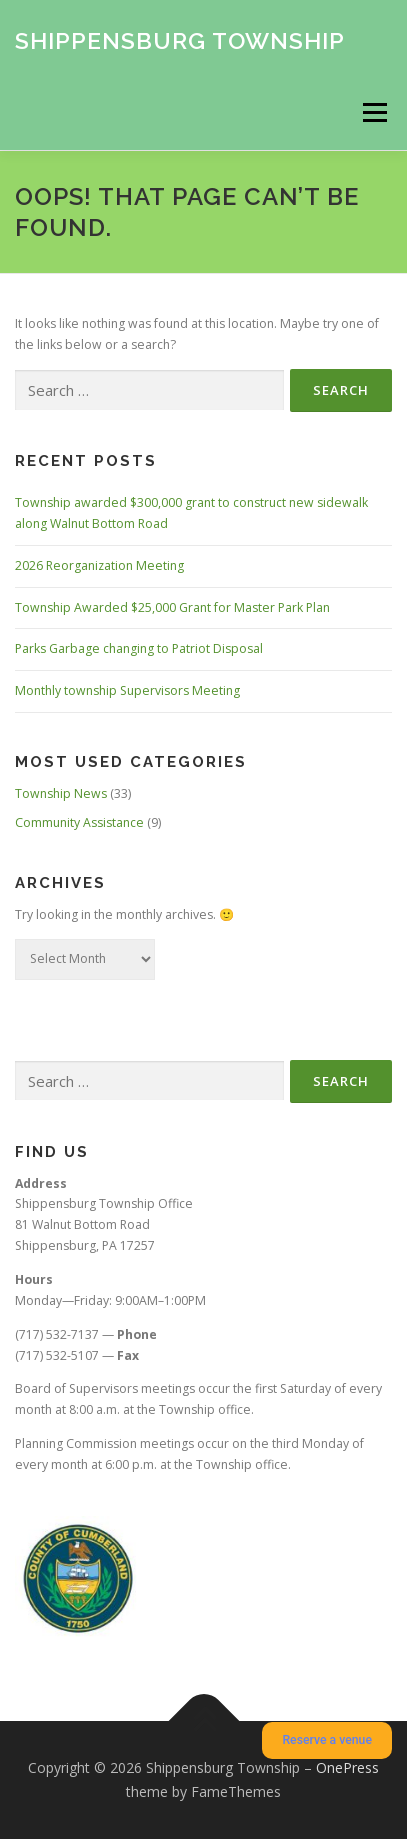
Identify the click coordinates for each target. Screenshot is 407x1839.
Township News (61, 793)
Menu (373, 112)
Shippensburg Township (180, 39)
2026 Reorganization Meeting (99, 565)
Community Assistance (79, 822)
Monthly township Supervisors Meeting (127, 690)
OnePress (347, 1767)
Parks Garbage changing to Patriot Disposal (139, 648)
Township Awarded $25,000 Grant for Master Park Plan (172, 607)
